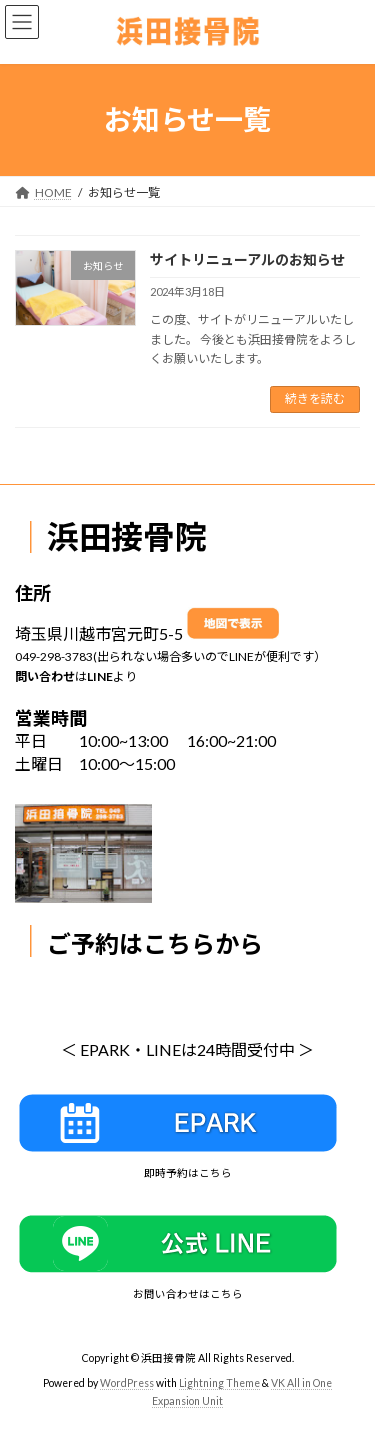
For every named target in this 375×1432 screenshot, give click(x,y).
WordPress (127, 1383)
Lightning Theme (219, 1383)
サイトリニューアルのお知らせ (247, 259)
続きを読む (315, 398)
